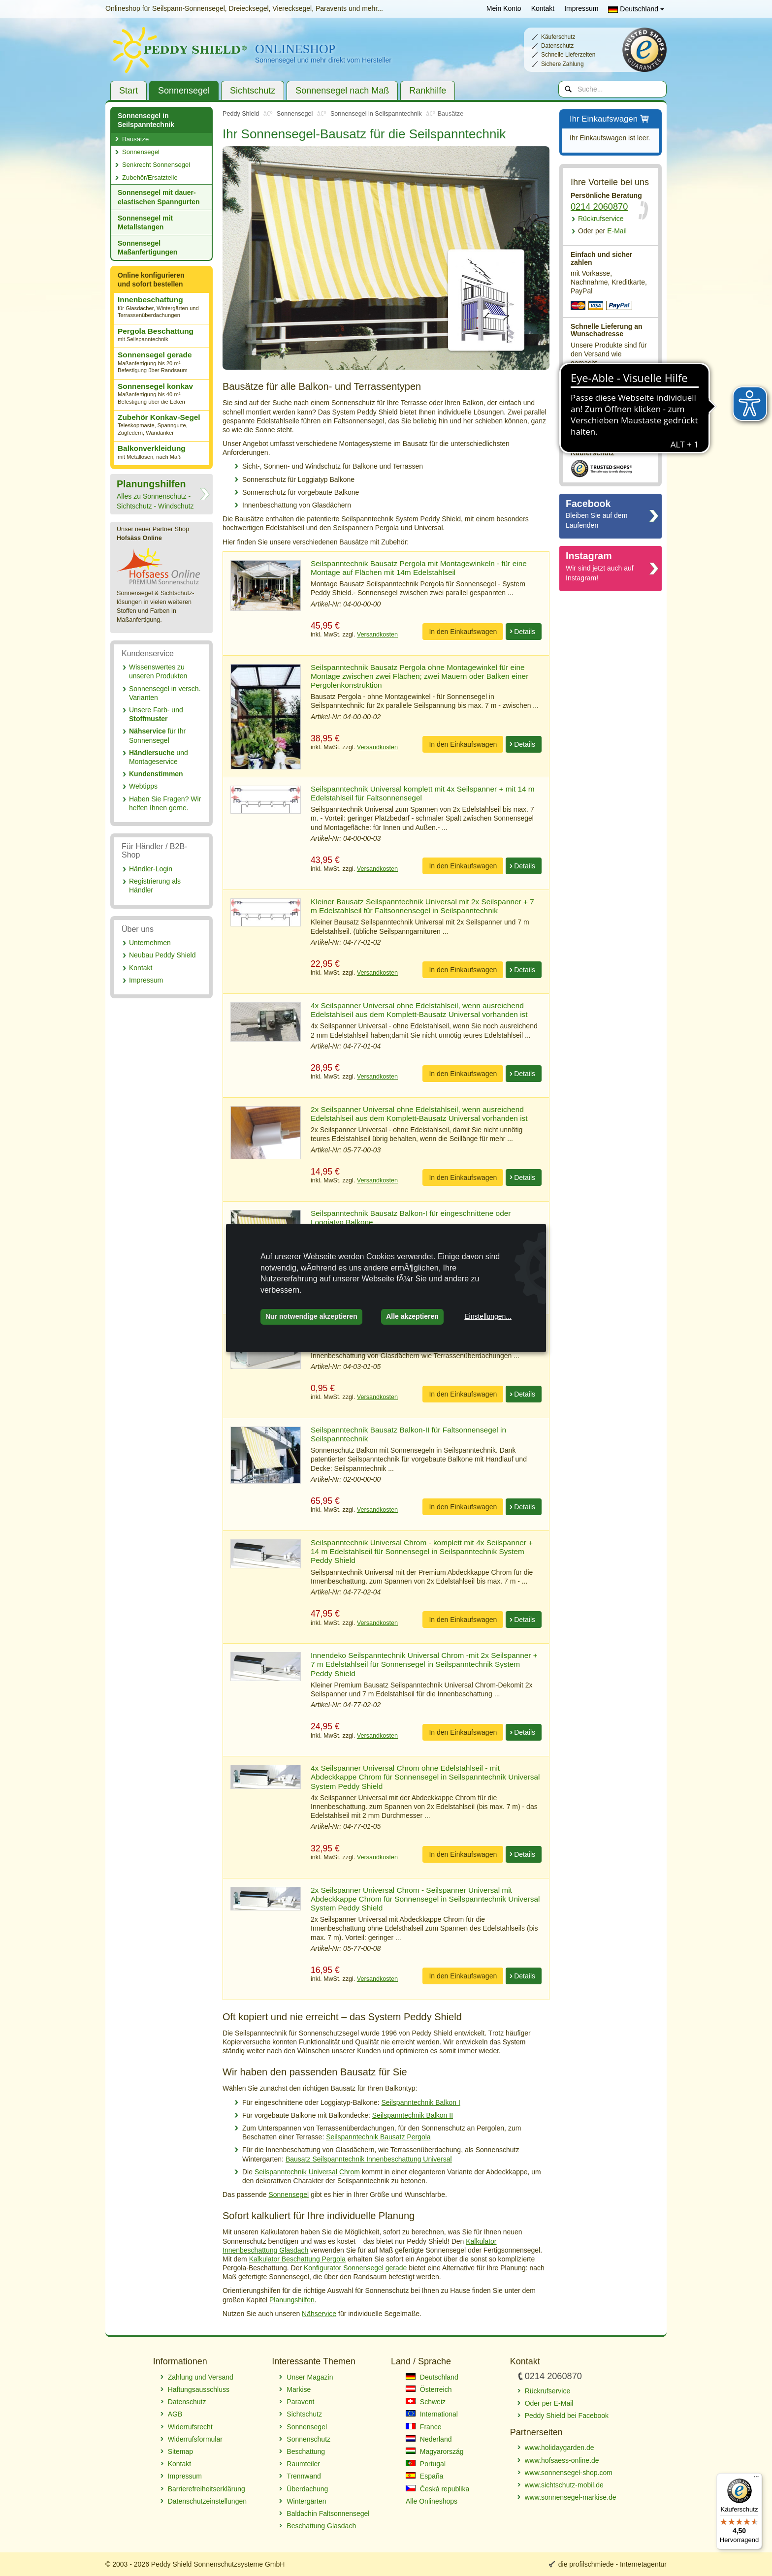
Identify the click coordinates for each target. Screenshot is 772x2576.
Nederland (429, 2439)
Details (524, 632)
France (423, 2427)
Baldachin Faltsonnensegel (328, 2513)
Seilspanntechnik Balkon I (421, 2102)
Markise (299, 2389)
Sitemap (180, 2451)
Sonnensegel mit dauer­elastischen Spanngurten (158, 197)
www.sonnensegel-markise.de (570, 2497)
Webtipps (143, 786)
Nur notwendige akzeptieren (311, 1316)
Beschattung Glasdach (321, 2526)
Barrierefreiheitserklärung (206, 2489)
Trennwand (304, 2476)
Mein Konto (503, 8)
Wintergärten (306, 2501)
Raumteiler (303, 2464)
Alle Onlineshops (431, 2501)
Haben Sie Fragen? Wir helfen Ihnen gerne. (165, 803)
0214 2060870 (599, 207)
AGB (175, 2414)
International (432, 2414)
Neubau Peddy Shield (162, 955)
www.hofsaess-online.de (562, 2460)
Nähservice (319, 2314)
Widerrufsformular (195, 2439)
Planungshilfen (292, 2300)
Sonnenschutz (308, 2439)
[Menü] (756, 2479)
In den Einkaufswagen (463, 632)
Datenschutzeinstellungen (207, 2501)
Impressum (581, 8)
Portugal (426, 2464)
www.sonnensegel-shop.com (568, 2473)
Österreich (428, 2389)
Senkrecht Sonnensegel (156, 164)
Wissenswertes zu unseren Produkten (158, 671)
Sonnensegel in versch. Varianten (165, 693)
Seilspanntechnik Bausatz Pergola (378, 2137)
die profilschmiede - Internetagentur (612, 2564)
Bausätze (135, 139)
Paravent (300, 2402)
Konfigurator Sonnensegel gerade (355, 2268)
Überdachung (307, 2489)
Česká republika (437, 2489)
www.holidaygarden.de (559, 2447)
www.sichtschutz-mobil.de (564, 2485)
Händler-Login (150, 869)
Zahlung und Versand (200, 2377)
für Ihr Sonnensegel (157, 735)
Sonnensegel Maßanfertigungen (147, 247)
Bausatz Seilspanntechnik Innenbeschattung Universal (369, 2159)
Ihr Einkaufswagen (610, 119)
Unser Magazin (310, 2377)
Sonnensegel (184, 90)
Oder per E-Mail (549, 2403)
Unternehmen (150, 943)
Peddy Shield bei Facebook (567, 2415)
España (424, 2476)
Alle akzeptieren (412, 1316)
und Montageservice (158, 757)
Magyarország (435, 2451)
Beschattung (306, 2451)
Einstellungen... (488, 1316)
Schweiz (426, 2402)
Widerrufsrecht (190, 2427)
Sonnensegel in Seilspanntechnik (146, 120)
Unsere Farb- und (156, 714)
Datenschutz (187, 2402)
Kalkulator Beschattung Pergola (297, 2259)
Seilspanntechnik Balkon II (412, 2115)
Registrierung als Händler (155, 885)
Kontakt (542, 8)
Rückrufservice (601, 219)
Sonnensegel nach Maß (342, 90)
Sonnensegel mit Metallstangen (145, 222)
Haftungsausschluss (198, 2389)
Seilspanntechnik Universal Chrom (307, 2172)
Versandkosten (377, 634)
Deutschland (636, 9)
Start (128, 90)
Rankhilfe (427, 90)
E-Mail (602, 231)
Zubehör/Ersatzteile (150, 177)
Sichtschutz (252, 90)
